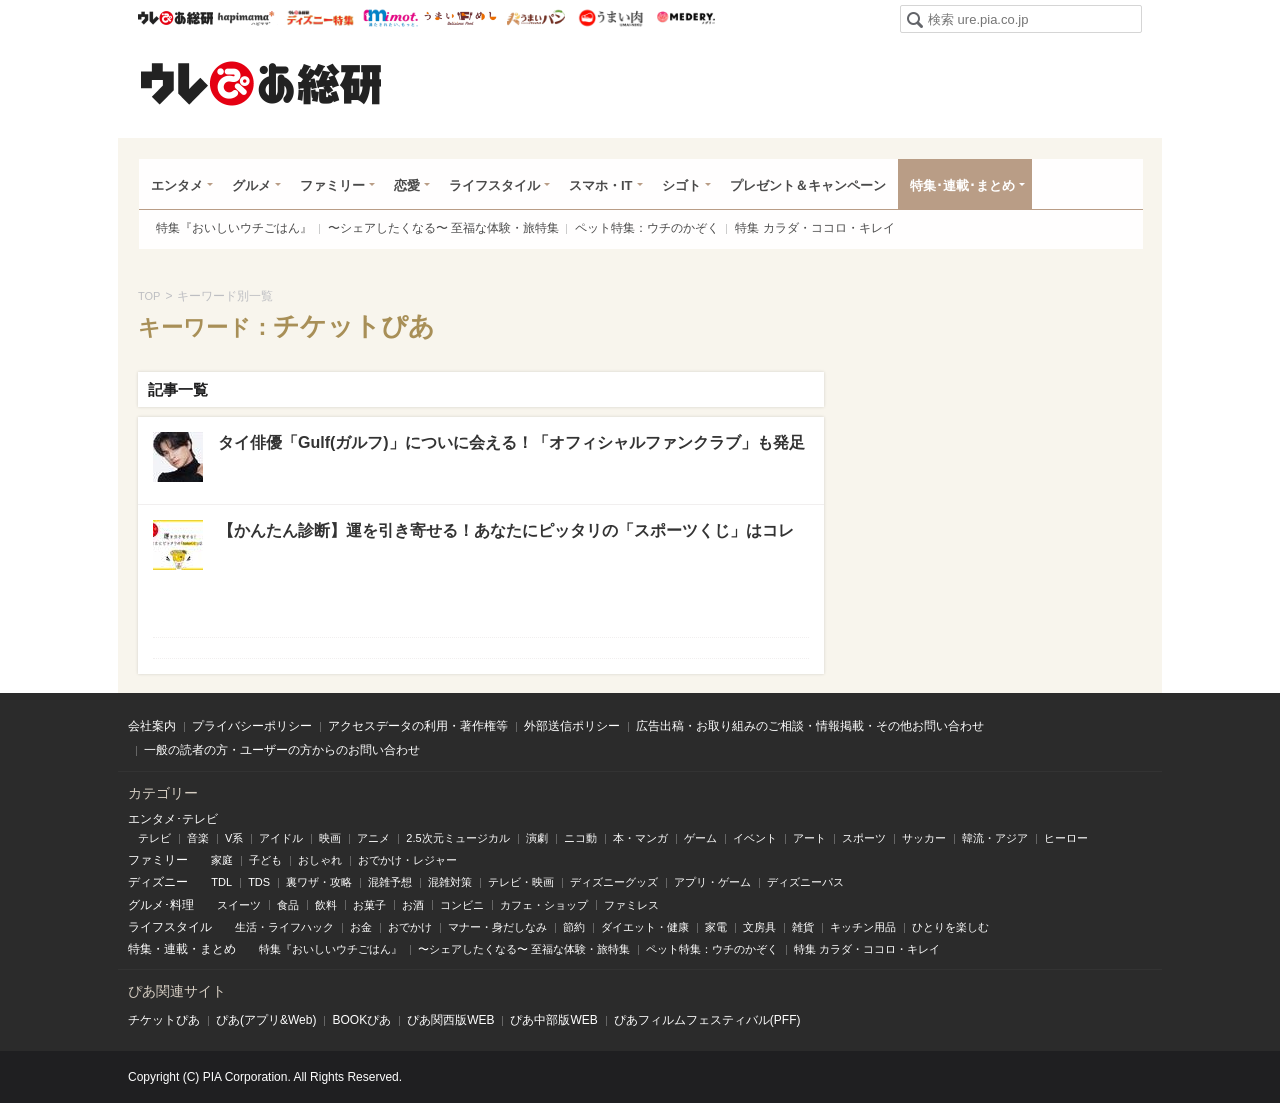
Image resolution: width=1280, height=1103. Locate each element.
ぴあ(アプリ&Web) (266, 1020)
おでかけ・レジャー (407, 860)
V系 (234, 838)
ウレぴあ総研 (175, 18)
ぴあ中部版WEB (553, 1020)
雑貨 (803, 927)
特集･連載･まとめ (962, 185)
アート (809, 838)
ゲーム (700, 838)
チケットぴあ (164, 1020)
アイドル (281, 838)
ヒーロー (1066, 838)
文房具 (759, 927)
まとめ (218, 949)
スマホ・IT (601, 185)
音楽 (198, 838)
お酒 (413, 905)
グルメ (251, 185)
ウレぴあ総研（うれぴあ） (261, 83)
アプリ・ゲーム (712, 882)
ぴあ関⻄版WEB (450, 1020)
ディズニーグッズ (614, 882)
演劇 (537, 838)
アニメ (373, 838)
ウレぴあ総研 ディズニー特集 (320, 18)
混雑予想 (390, 882)
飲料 (326, 905)
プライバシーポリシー (252, 726)
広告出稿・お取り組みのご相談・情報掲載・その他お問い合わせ (810, 726)
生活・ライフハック (284, 927)
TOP (149, 296)
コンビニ (462, 905)
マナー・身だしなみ (497, 927)
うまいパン (535, 18)
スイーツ (239, 905)
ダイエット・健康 (645, 927)
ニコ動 (580, 838)
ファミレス (631, 905)
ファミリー (332, 185)
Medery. (685, 18)
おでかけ (410, 927)
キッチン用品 (863, 927)
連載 (176, 949)
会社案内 (152, 726)
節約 (574, 927)
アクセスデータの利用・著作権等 (418, 726)
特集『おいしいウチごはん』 (234, 228)
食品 (288, 905)
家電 (716, 927)
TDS (259, 882)
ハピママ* (245, 18)
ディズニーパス (805, 882)
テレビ (154, 838)
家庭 (222, 860)
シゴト (681, 185)
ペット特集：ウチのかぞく (647, 228)
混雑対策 (450, 882)
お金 (361, 927)
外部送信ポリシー (572, 726)
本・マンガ (640, 838)
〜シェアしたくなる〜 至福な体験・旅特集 (443, 228)
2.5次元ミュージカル (457, 838)
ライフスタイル (494, 185)
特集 (140, 949)
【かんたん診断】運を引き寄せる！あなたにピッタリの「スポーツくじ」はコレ (506, 530)
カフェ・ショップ (544, 905)
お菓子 (369, 905)
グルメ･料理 (161, 905)
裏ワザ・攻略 (319, 882)
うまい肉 (610, 18)
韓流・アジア (995, 838)
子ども (265, 860)
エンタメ (177, 185)
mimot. (390, 18)
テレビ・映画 (521, 882)
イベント (755, 838)
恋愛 (407, 185)
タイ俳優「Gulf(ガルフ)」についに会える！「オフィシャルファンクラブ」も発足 (511, 442)
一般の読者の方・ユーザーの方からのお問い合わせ (282, 750)
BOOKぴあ (361, 1020)
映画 (330, 838)
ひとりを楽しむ (950, 927)
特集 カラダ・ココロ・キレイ (814, 228)
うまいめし (460, 18)
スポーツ (864, 838)
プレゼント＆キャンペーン (808, 185)
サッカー (924, 838)
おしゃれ (320, 860)
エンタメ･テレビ (173, 819)
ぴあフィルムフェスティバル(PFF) (707, 1020)
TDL (221, 882)
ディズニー (158, 882)
